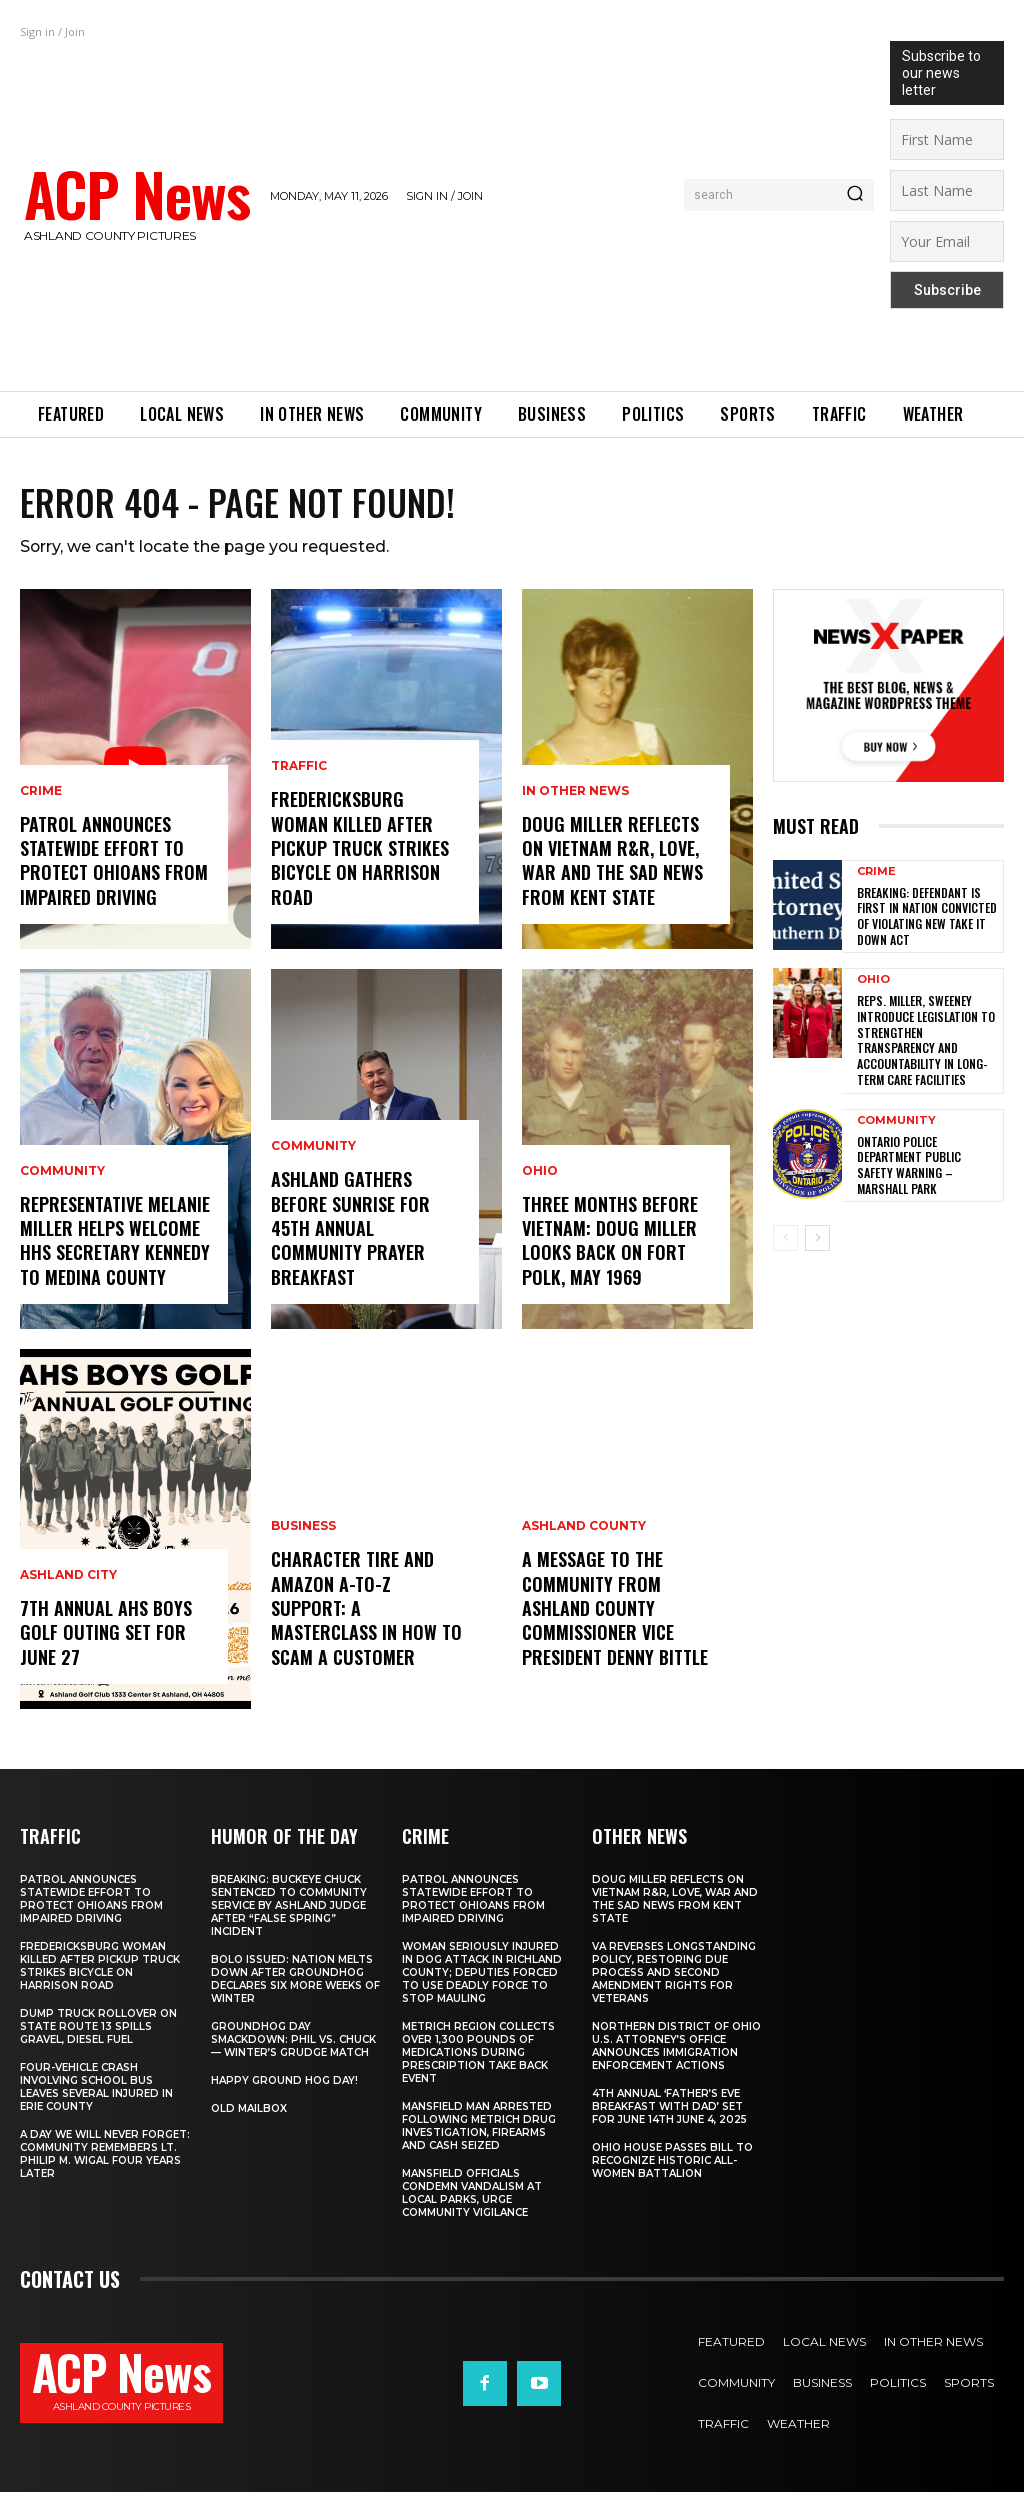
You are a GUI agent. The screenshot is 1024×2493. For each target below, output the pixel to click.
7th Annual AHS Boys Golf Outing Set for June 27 (106, 1634)
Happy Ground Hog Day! (284, 2081)
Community (62, 1175)
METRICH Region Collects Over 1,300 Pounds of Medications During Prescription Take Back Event (478, 2053)
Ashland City (68, 1579)
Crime (41, 795)
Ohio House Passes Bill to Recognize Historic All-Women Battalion (672, 2161)
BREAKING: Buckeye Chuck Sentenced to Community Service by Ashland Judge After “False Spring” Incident (289, 1906)
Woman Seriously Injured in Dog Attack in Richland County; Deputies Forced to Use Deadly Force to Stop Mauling (482, 1973)
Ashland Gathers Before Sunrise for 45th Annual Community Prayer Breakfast (350, 1231)
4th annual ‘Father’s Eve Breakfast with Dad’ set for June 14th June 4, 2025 (669, 2107)
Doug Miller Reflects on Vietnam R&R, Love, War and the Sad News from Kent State (612, 862)
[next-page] (817, 1237)
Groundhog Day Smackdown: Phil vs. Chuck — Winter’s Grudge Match (293, 2040)
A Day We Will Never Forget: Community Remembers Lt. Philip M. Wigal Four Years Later (105, 2155)
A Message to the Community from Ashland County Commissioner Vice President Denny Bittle (615, 1611)
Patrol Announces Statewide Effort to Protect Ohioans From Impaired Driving (114, 862)
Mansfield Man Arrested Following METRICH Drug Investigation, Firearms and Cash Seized (479, 2127)
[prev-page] (785, 1237)
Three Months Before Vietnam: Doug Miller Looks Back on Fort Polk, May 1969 (610, 1242)
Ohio (540, 1175)
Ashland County (584, 1532)
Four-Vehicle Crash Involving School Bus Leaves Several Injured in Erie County (96, 2088)
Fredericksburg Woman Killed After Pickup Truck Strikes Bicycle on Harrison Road (360, 851)
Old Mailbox (249, 2109)
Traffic (299, 772)
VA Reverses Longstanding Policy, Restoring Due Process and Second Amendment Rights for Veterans (674, 1973)
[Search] (855, 195)
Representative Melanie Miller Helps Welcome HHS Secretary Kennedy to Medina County (115, 1242)
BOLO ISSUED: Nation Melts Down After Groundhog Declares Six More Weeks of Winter (295, 1980)
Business (303, 1532)
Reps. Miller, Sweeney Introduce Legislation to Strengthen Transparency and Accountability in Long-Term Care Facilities (926, 1040)
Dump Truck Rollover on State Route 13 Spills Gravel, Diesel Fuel (98, 2027)
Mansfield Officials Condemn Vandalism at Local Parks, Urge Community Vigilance (472, 2194)
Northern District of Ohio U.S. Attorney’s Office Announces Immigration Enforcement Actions (676, 2047)
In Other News (575, 795)
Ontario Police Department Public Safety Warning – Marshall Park (909, 1164)
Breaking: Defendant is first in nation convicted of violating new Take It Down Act (927, 916)
